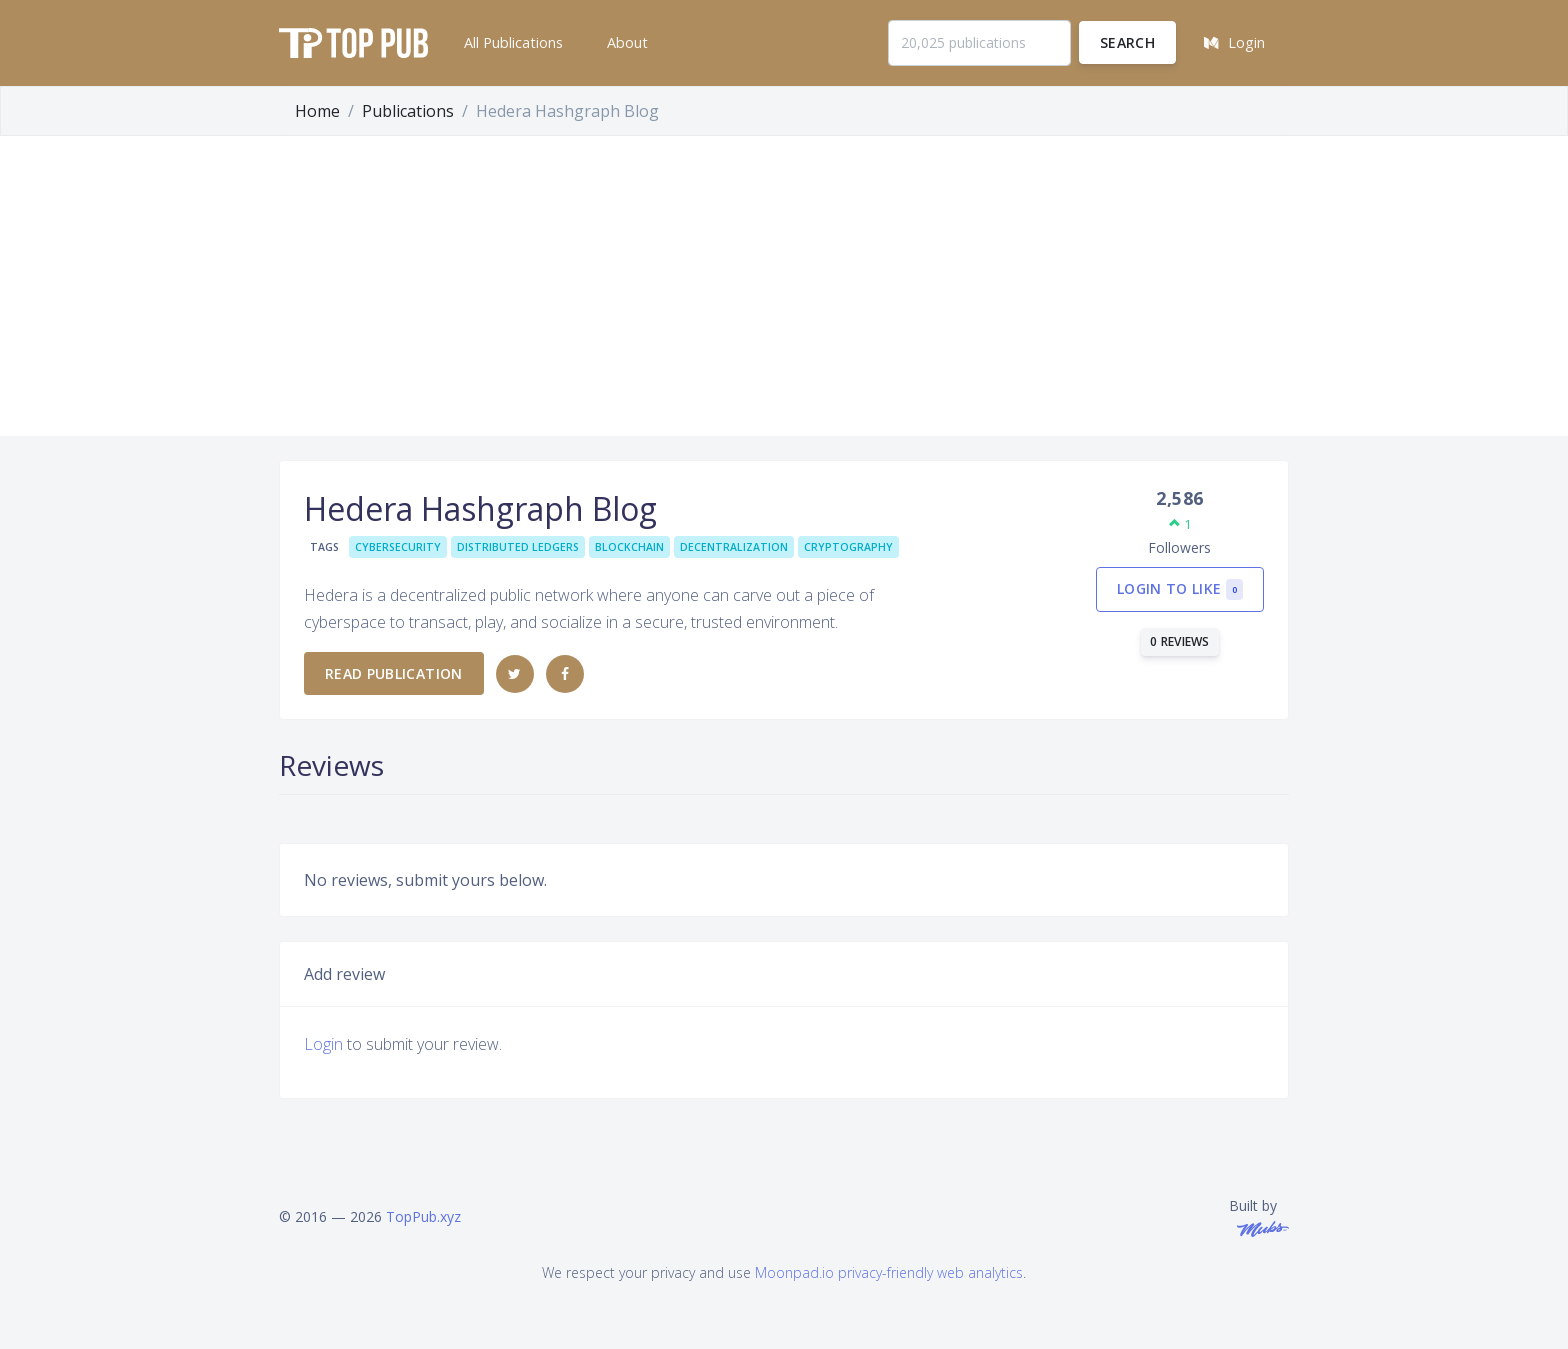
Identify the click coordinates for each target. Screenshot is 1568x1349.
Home (317, 111)
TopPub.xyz (423, 1216)
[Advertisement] (784, 286)
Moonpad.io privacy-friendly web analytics (889, 1272)
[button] (511, 43)
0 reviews (1180, 641)
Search (1127, 42)
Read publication (394, 673)
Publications (408, 111)
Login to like (1180, 589)
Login (323, 1044)
